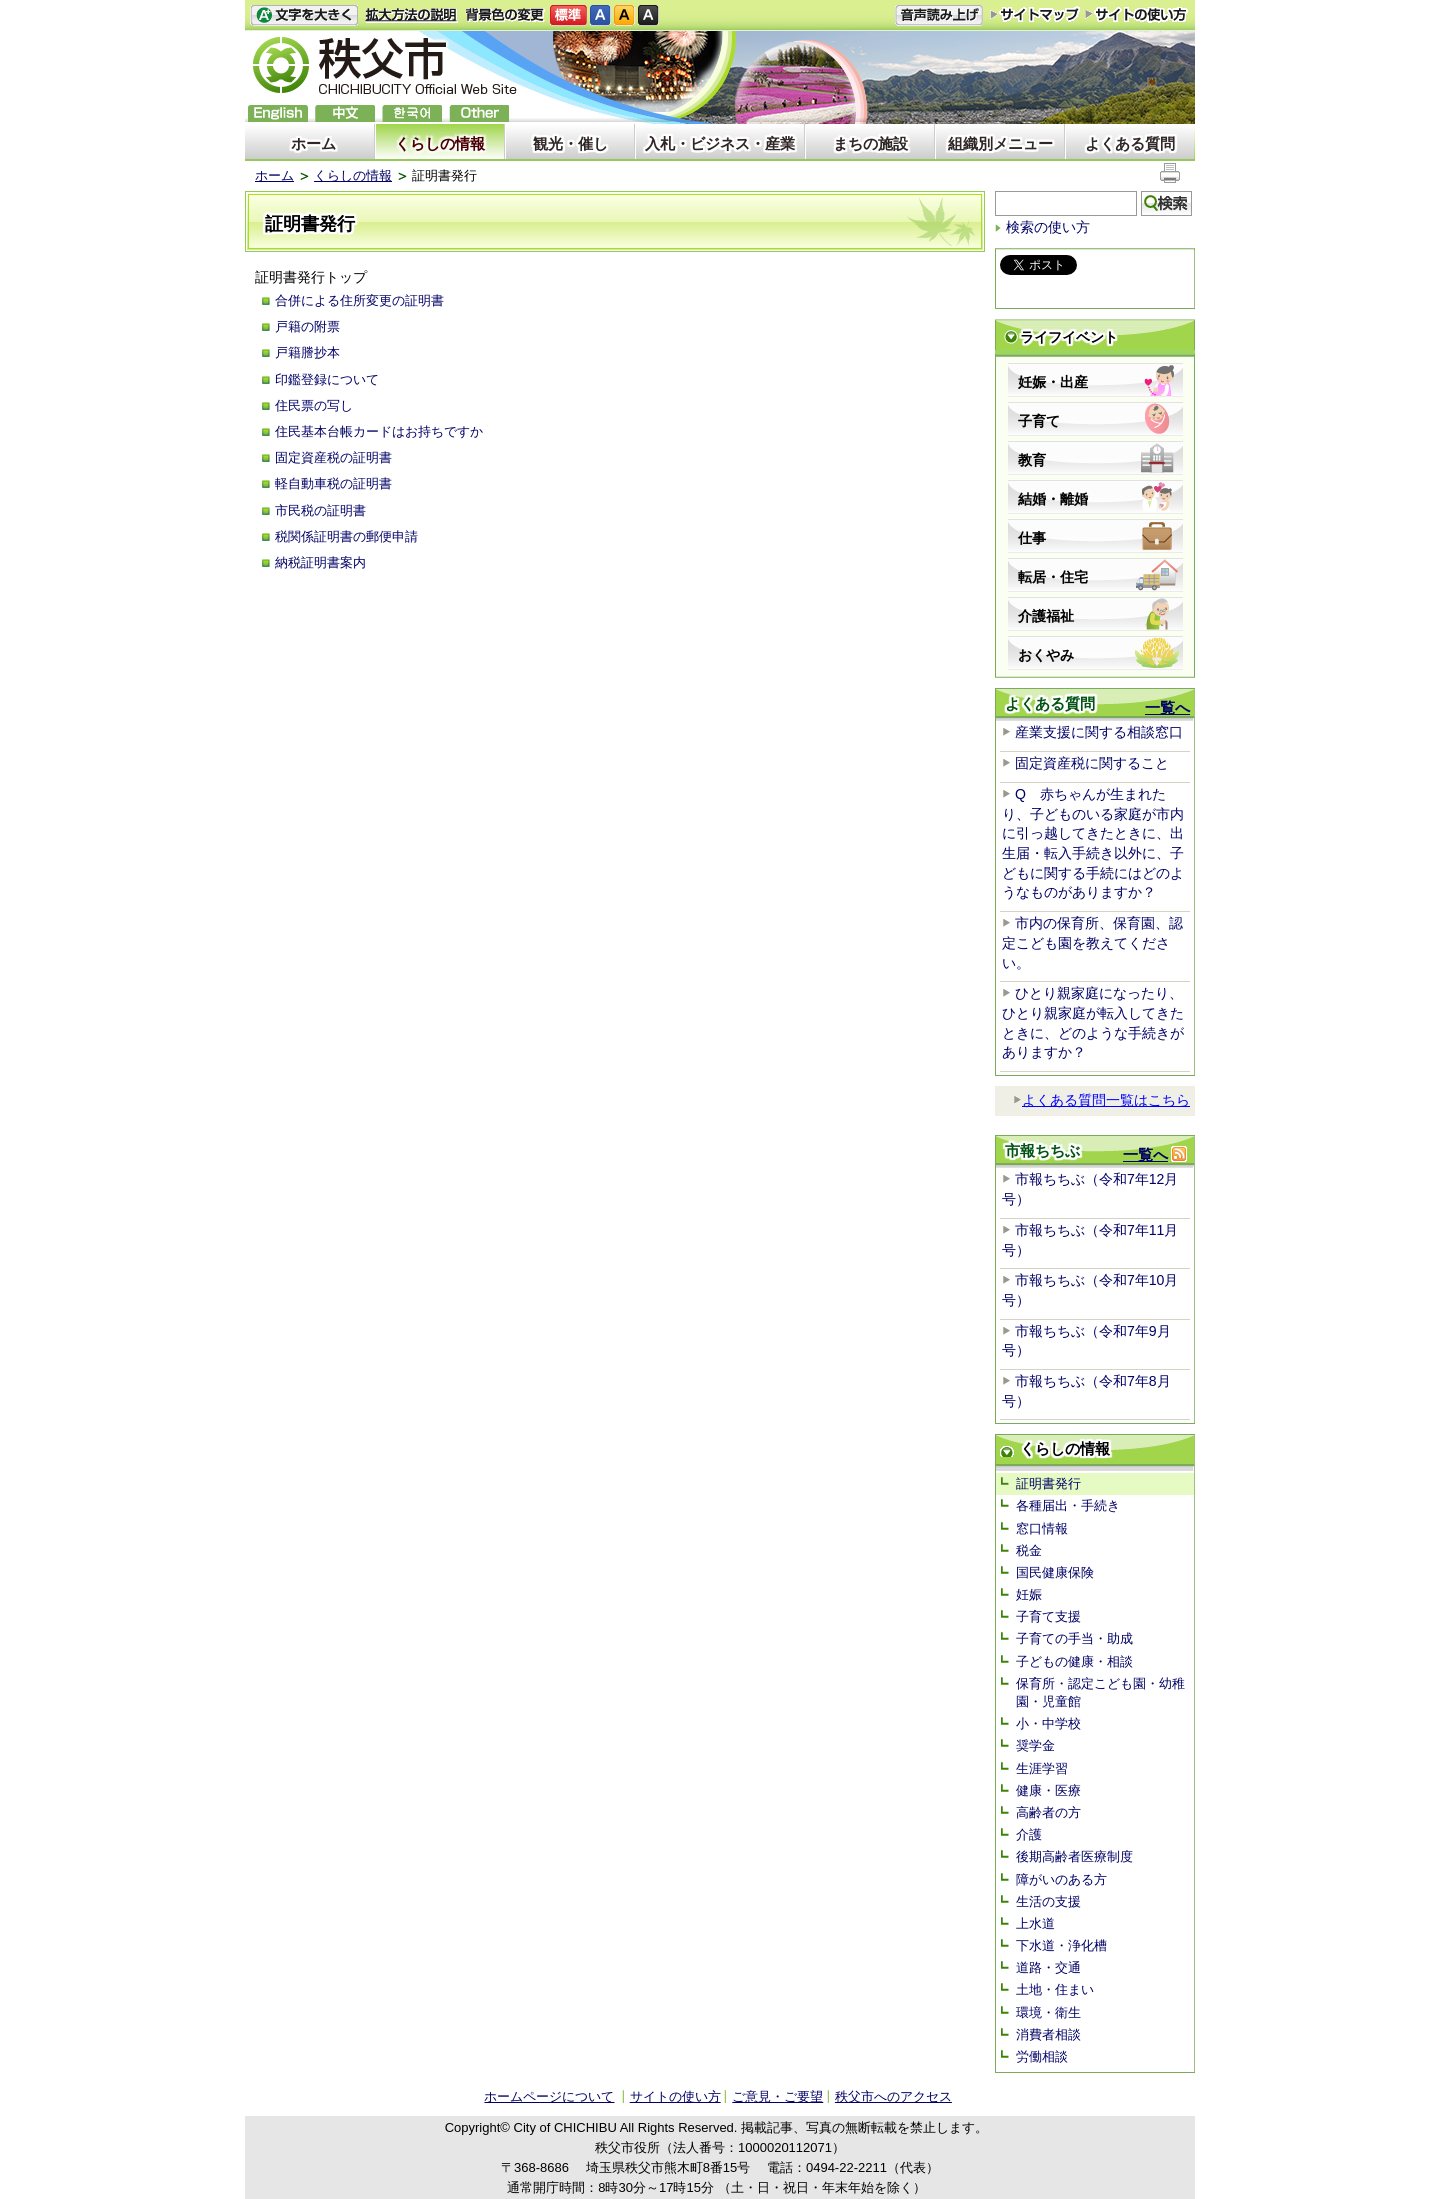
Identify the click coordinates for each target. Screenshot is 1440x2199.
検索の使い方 (1048, 227)
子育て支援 (1048, 1616)
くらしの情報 (440, 143)
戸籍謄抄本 (307, 352)
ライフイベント (1069, 337)
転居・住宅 (1053, 577)
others (479, 113)
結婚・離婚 (1053, 499)
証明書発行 (1048, 1483)
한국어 (412, 113)
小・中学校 (1048, 1723)
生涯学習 (1042, 1768)
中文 (345, 113)
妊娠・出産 (1053, 382)
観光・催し (570, 143)
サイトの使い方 (1136, 14)
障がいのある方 (1061, 1879)
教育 (1032, 460)
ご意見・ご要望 (777, 2096)
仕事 (1032, 538)
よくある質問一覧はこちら (1101, 1100)
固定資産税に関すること (1092, 763)
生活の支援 (1048, 1901)
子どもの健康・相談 (1074, 1661)
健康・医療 (1048, 1790)
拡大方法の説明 (411, 15)
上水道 (1035, 1923)
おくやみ (1046, 655)
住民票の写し (314, 405)
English (278, 113)
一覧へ (1167, 707)
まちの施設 (870, 143)
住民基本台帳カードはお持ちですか (379, 431)
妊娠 (1029, 1594)
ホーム (313, 143)
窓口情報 (1042, 1528)
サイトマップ (1035, 14)
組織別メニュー (1000, 143)
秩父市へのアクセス (893, 2096)
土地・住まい (1055, 1989)
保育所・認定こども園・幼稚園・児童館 (1100, 1692)
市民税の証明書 (320, 510)
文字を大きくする (304, 15)
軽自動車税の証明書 (333, 483)
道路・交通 (1048, 1967)
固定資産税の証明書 (333, 457)
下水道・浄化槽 (1061, 1945)
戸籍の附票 (307, 326)
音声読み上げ (939, 15)
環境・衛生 (1048, 2012)
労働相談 (1042, 2056)
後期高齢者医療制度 (1074, 1856)
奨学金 (1035, 1745)
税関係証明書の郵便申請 (346, 536)
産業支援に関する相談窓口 (1099, 732)
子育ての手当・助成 (1074, 1638)
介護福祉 (1046, 616)
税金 (1029, 1550)
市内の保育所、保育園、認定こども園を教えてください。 (1092, 942)
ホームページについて (549, 2096)
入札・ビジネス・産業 (720, 143)
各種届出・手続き (1068, 1505)
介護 (1029, 1834)
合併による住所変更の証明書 (359, 300)
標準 (568, 15)
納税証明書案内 (320, 562)
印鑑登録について (327, 379)
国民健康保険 (1055, 1572)
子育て (1039, 421)
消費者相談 (1048, 2034)
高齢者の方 (1048, 1812)
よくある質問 (1130, 143)
